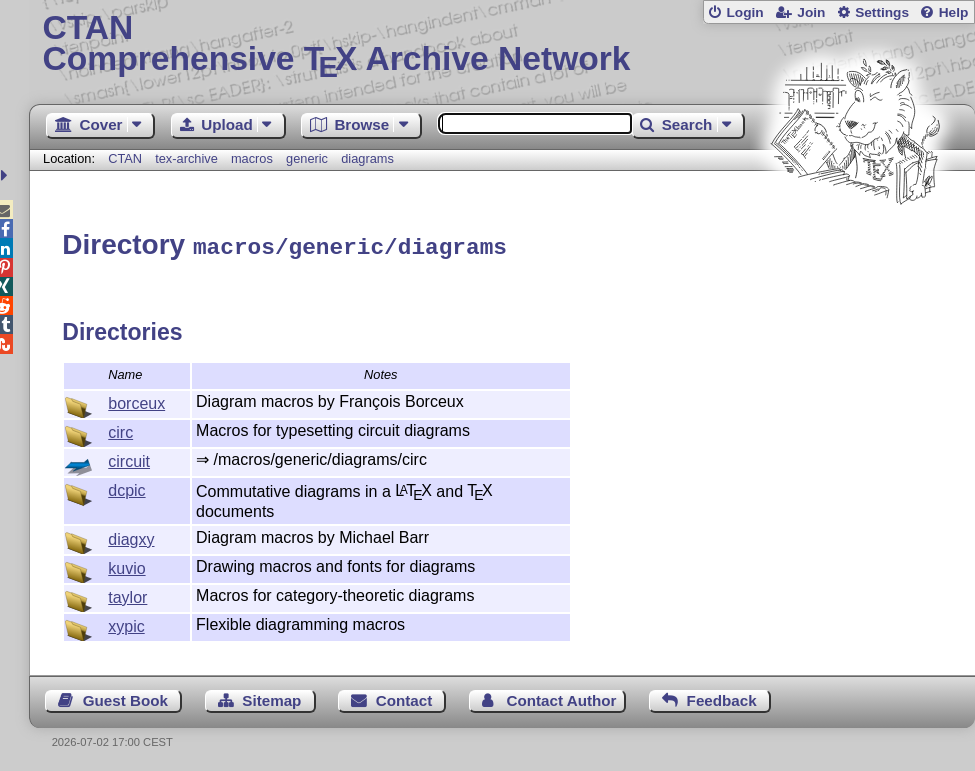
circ (120, 429)
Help (954, 12)
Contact (404, 697)
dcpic (126, 487)
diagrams (367, 158)
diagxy (131, 536)
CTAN (125, 158)
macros (252, 158)
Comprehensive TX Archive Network (502, 45)
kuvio (126, 565)
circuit (129, 458)
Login (744, 12)
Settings (882, 12)
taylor (127, 594)
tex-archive (186, 158)
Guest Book (125, 697)
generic (307, 158)
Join (811, 12)
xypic (126, 623)
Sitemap (271, 697)
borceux (136, 400)
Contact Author (562, 697)
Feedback (722, 697)
